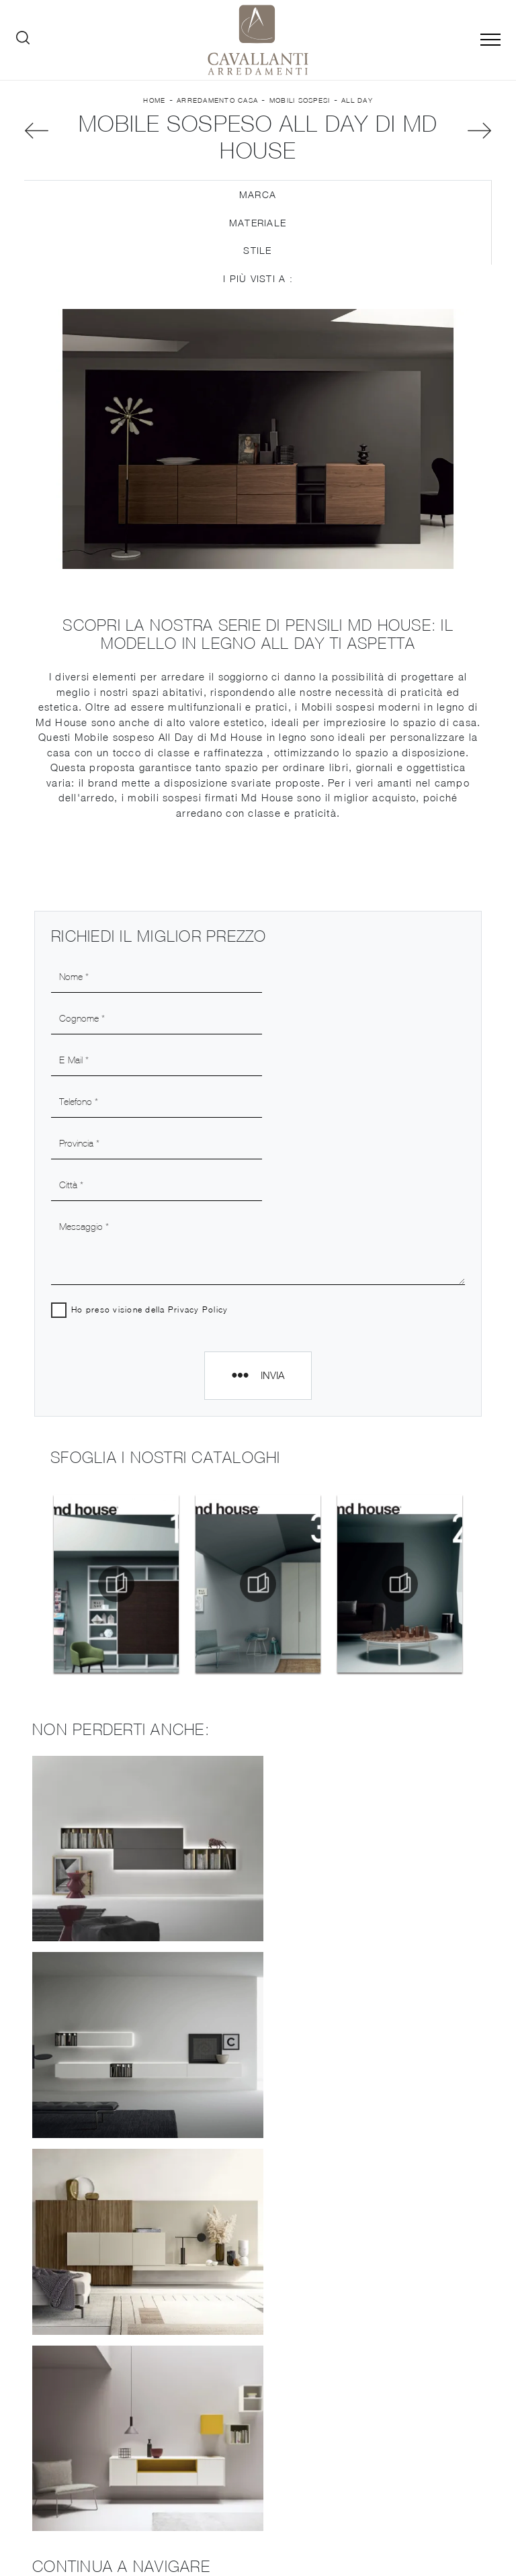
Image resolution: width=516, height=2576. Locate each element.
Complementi (381, 2403)
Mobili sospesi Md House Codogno (258, 2096)
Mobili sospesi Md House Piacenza (258, 2156)
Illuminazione (381, 2383)
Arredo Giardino (381, 2422)
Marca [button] (257, 196)
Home (154, 100)
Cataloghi (135, 2282)
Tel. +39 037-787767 (407, 2470)
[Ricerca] (22, 40)
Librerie (135, 2416)
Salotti (380, 2268)
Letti (381, 2307)
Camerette (380, 2346)
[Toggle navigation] (490, 40)
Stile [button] (257, 251)
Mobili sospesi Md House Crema (258, 2126)
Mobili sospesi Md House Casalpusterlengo (258, 2066)
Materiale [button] (257, 223)
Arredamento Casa (217, 100)
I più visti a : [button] (258, 279)
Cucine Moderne (135, 2358)
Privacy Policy (199, 1187)
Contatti (135, 2301)
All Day (357, 100)
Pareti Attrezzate (380, 2249)
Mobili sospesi (300, 100)
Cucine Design (135, 2339)
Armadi (381, 2326)
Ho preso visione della (150, 1187)
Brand (135, 2262)
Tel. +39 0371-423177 (434, 2484)
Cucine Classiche (135, 2378)
